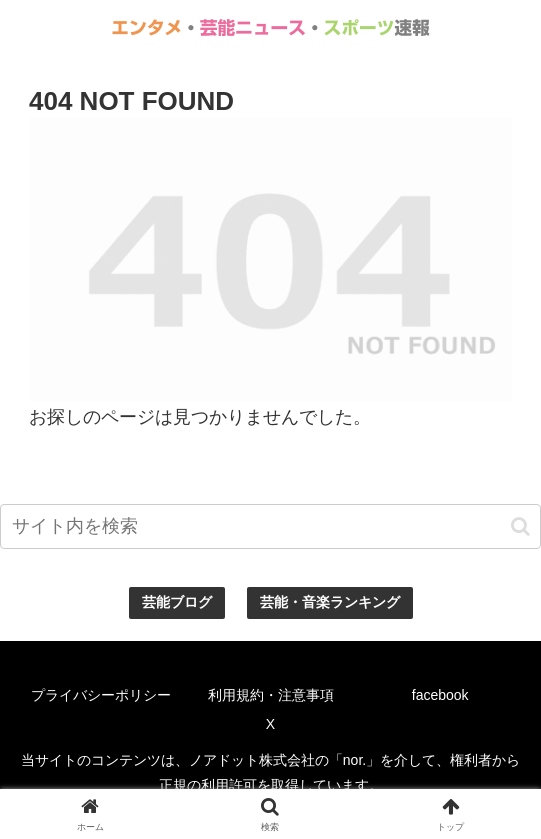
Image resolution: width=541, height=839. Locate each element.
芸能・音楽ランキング (330, 602)
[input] (270, 526)
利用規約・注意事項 (271, 695)
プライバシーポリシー (101, 695)
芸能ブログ (177, 602)
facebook (440, 695)
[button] (520, 526)
